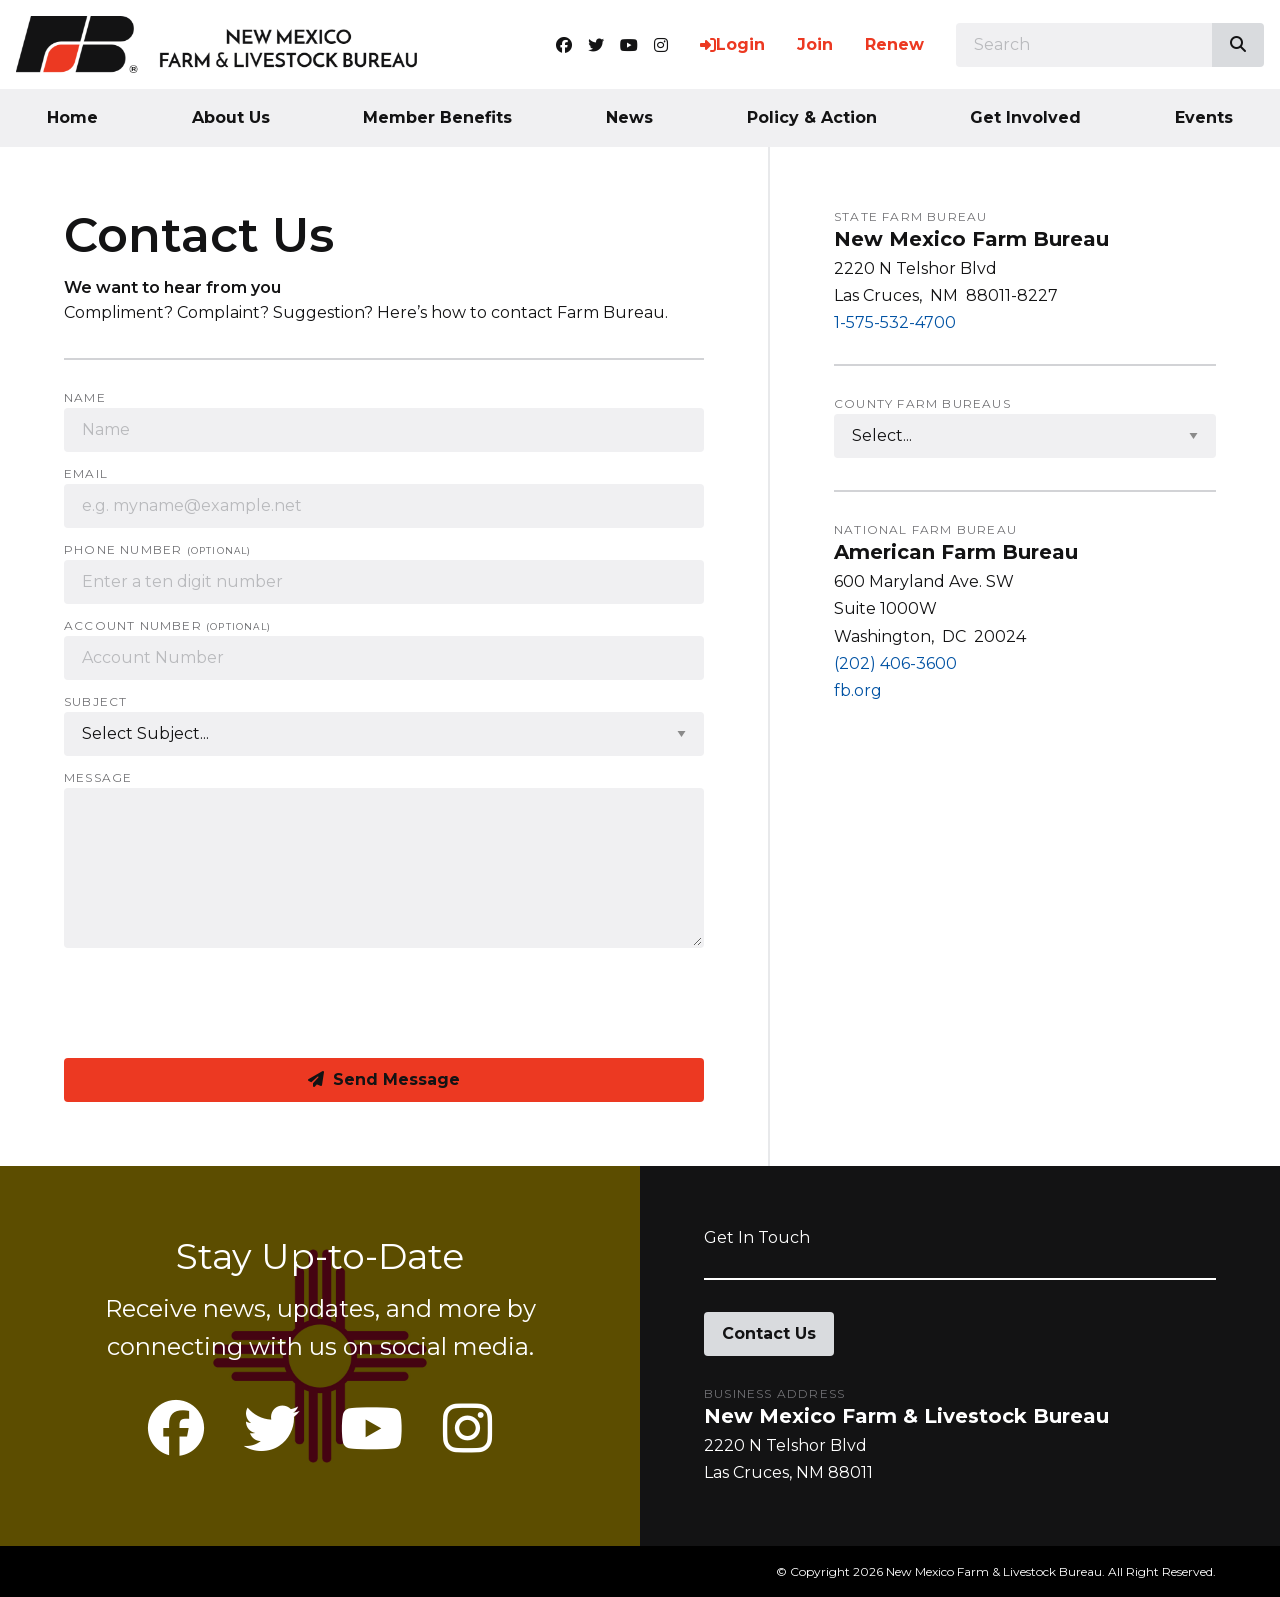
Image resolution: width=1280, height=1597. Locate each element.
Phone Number (158, 550)
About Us (231, 117)
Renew (894, 44)
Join (815, 44)
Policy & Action (812, 117)
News (629, 117)
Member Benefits (437, 117)
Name (85, 398)
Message (98, 778)
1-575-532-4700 (895, 322)
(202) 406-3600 (895, 663)
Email (86, 474)
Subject (95, 702)
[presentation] (216, 1003)
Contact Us (769, 1333)
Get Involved (1025, 117)
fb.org (858, 690)
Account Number (167, 626)
